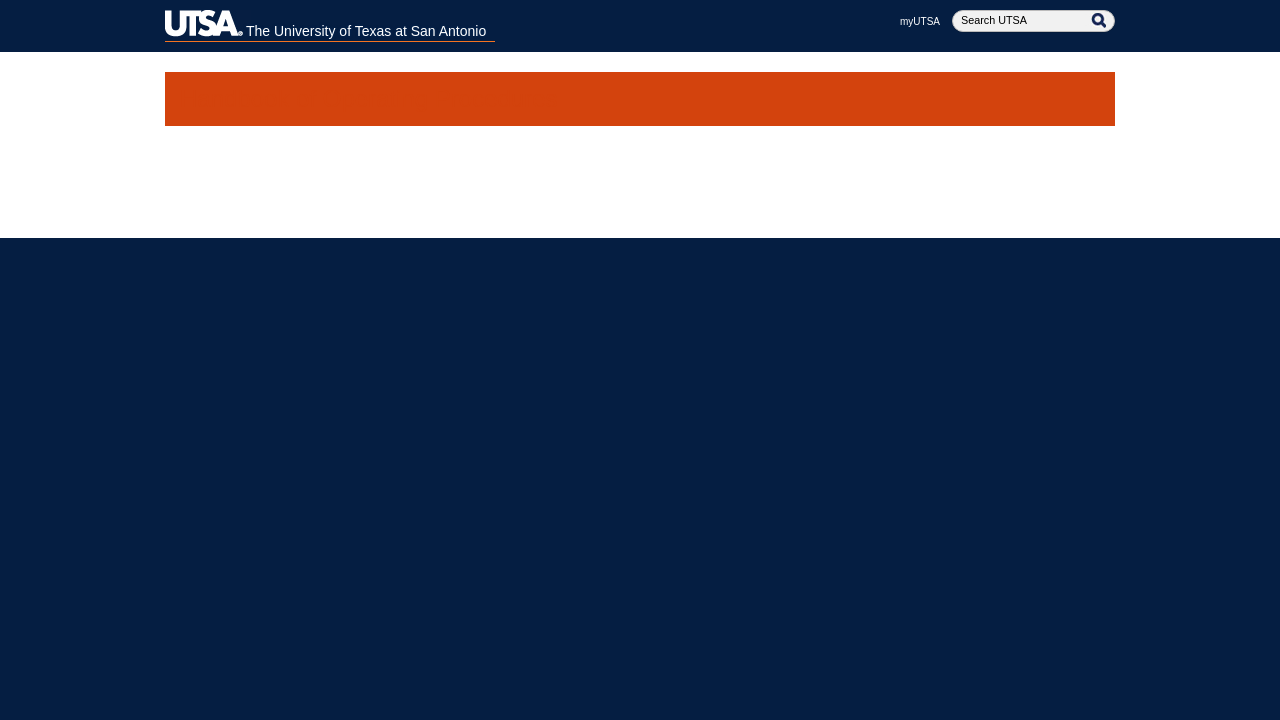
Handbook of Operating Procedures (369, 98)
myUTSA (920, 21)
